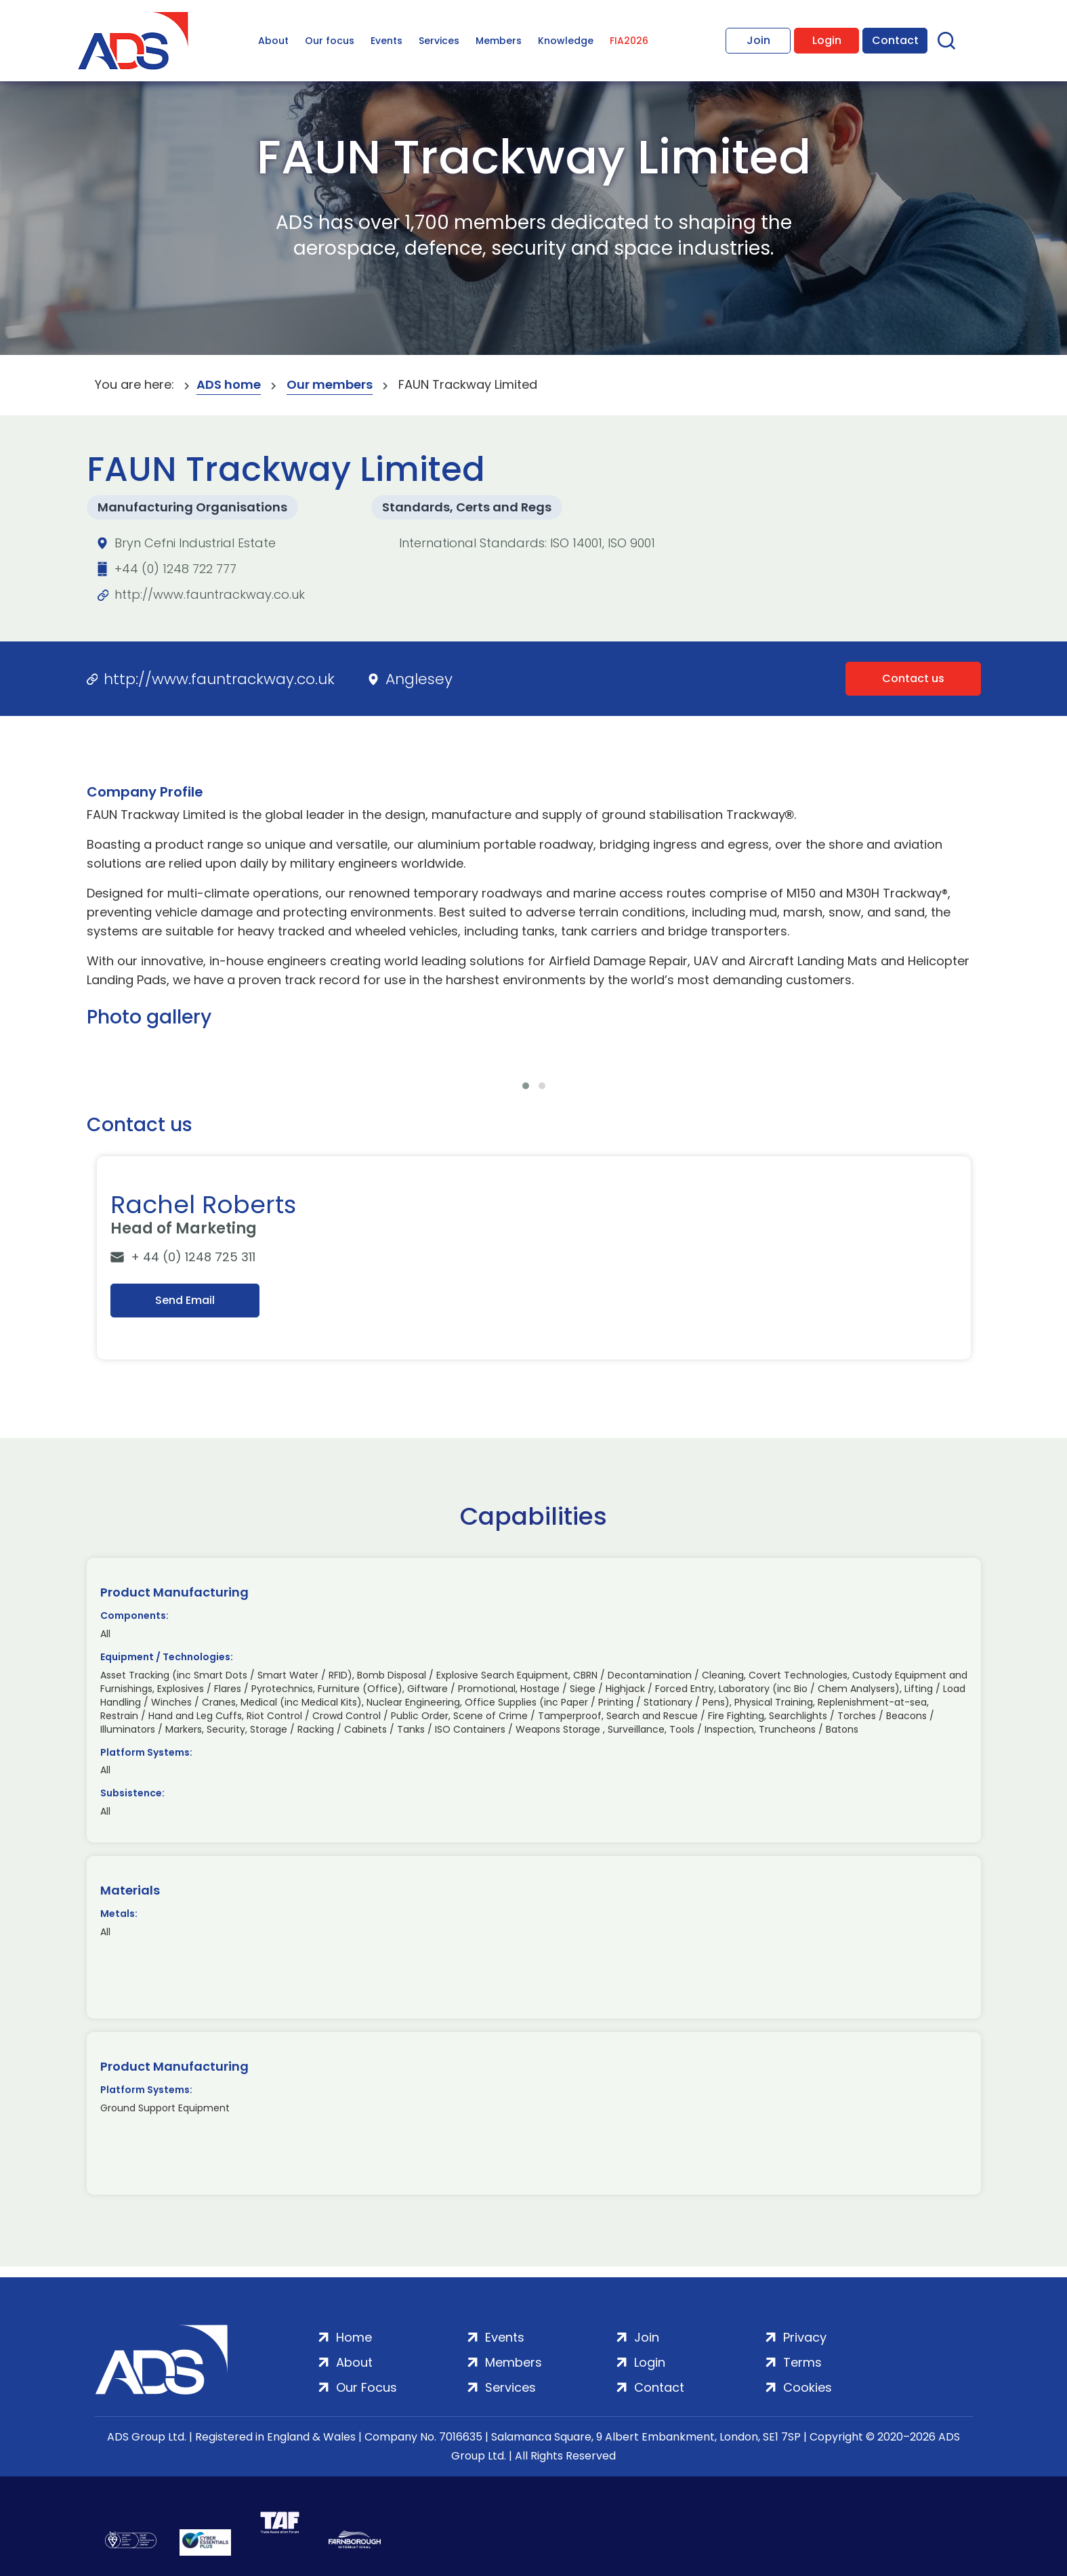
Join (758, 40)
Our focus (329, 40)
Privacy (805, 2337)
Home (354, 2337)
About (273, 40)
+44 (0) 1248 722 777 (175, 568)
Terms (802, 2362)
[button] (526, 1086)
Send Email (185, 1300)
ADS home (228, 384)
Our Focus (366, 2387)
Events (386, 40)
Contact (895, 40)
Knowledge (565, 40)
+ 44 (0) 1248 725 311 (193, 1256)
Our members (330, 384)
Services (439, 40)
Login (826, 40)
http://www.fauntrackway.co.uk (209, 594)
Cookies (807, 2387)
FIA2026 (629, 40)
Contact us (913, 678)
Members (499, 40)
